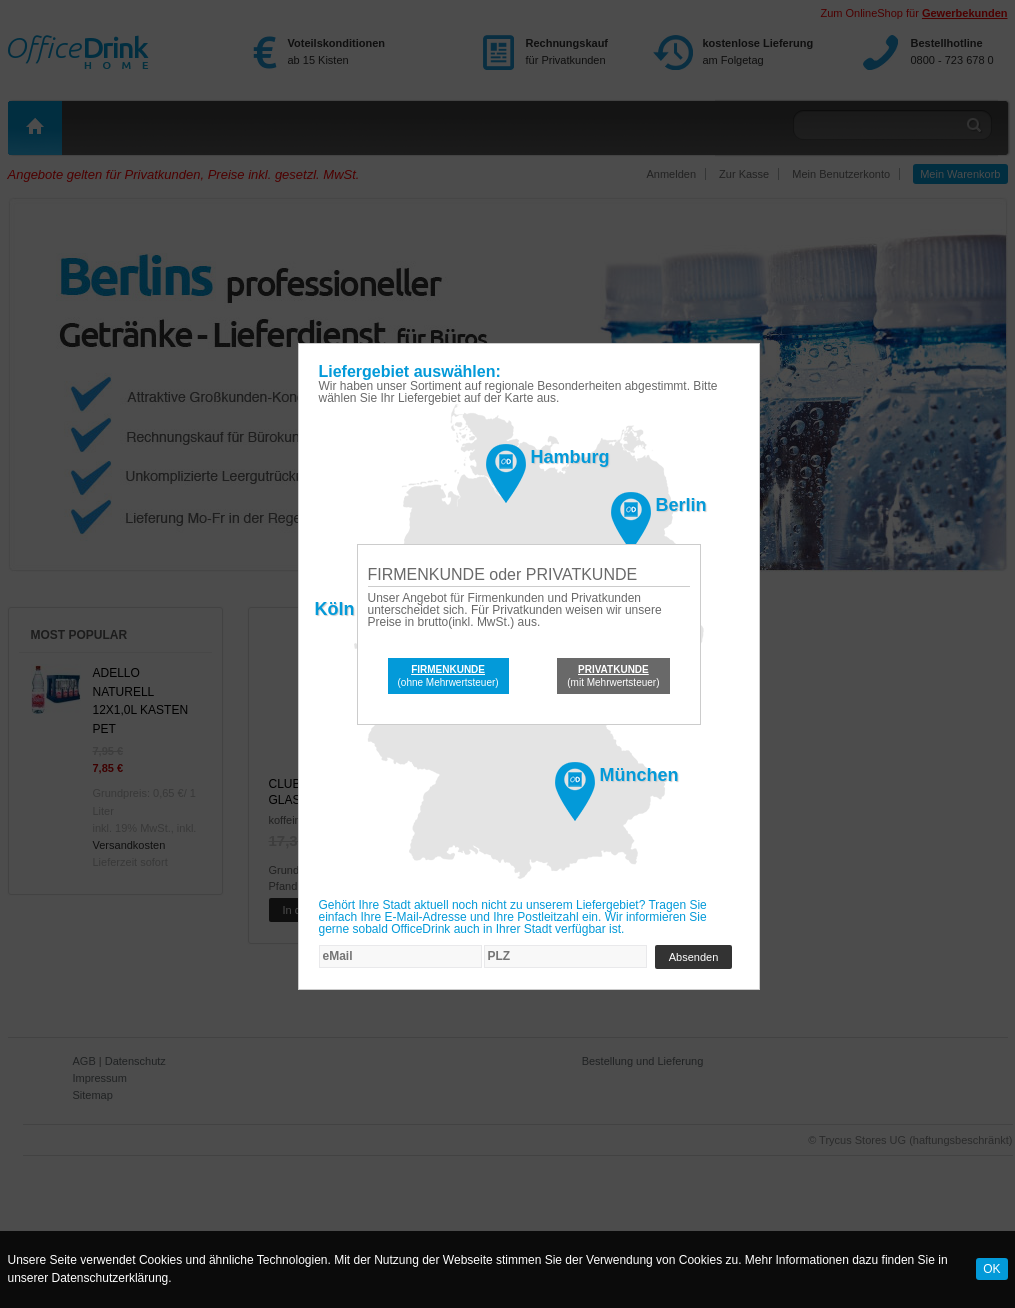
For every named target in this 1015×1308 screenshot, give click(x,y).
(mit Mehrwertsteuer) (613, 676)
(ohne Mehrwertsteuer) (448, 676)
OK (991, 1269)
